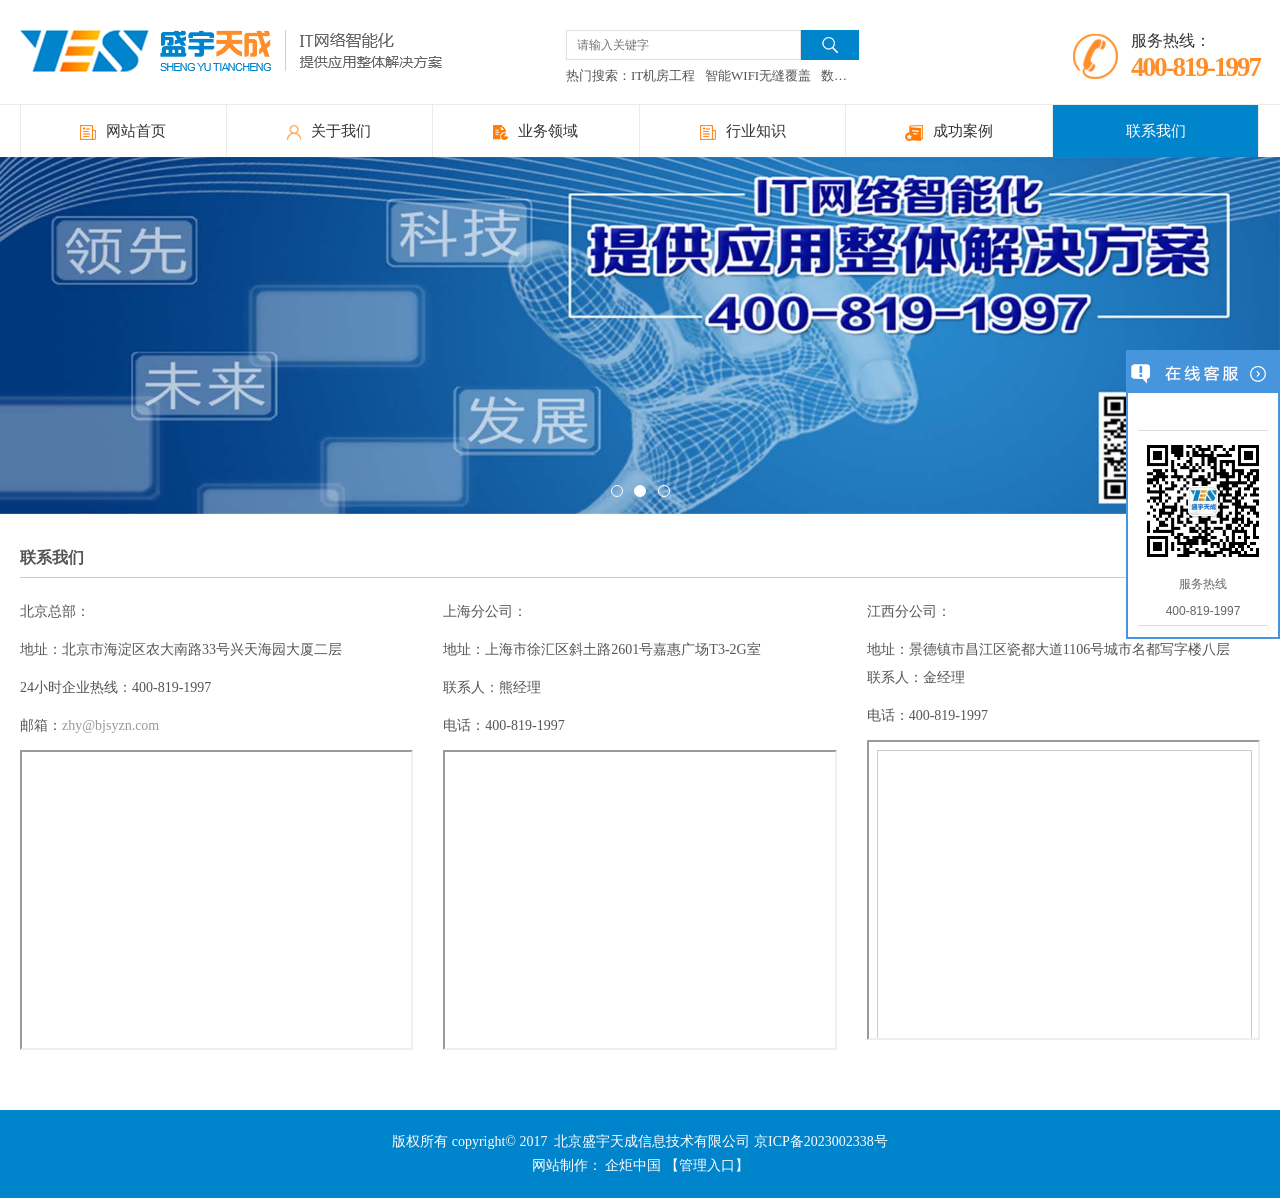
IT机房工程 (663, 75)
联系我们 (1156, 131)
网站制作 (560, 1165)
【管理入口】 (707, 1165)
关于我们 (329, 131)
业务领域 (535, 131)
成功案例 (949, 132)
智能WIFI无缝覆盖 (758, 75)
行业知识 (743, 131)
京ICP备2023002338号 (821, 1141)
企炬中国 (633, 1165)
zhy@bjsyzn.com (110, 725)
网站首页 (123, 131)
